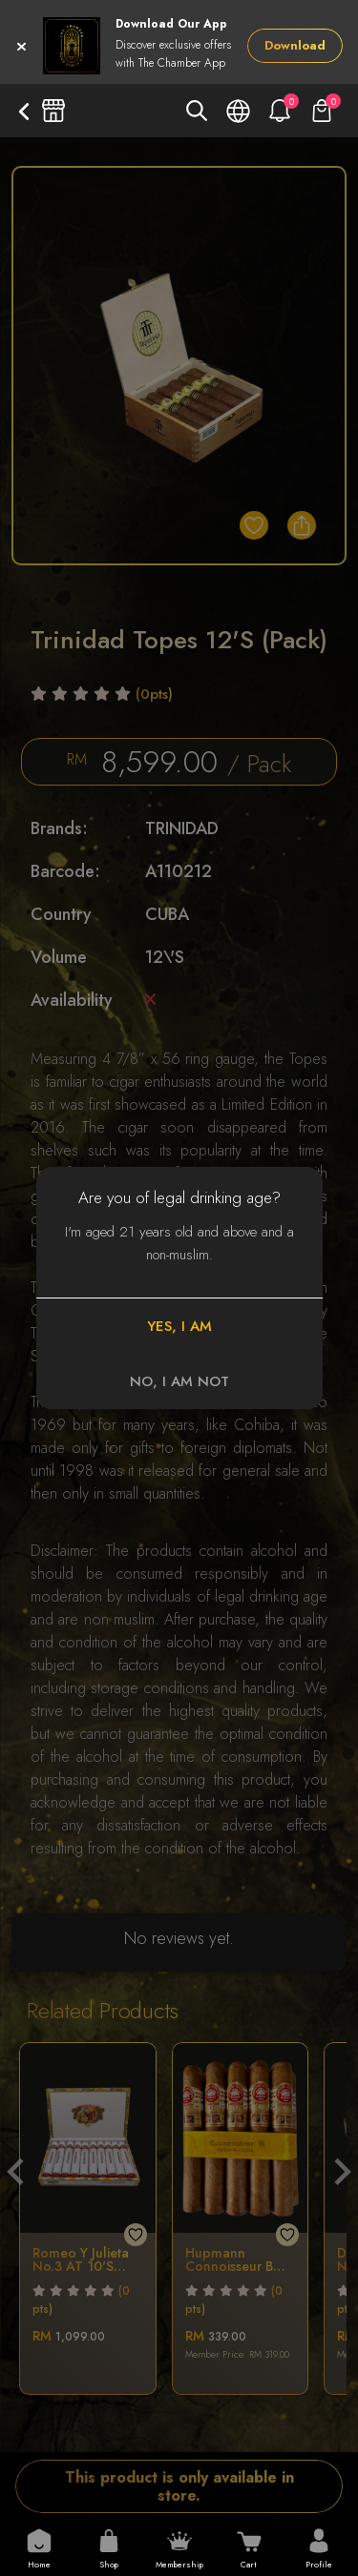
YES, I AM (179, 1326)
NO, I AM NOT (179, 1381)
